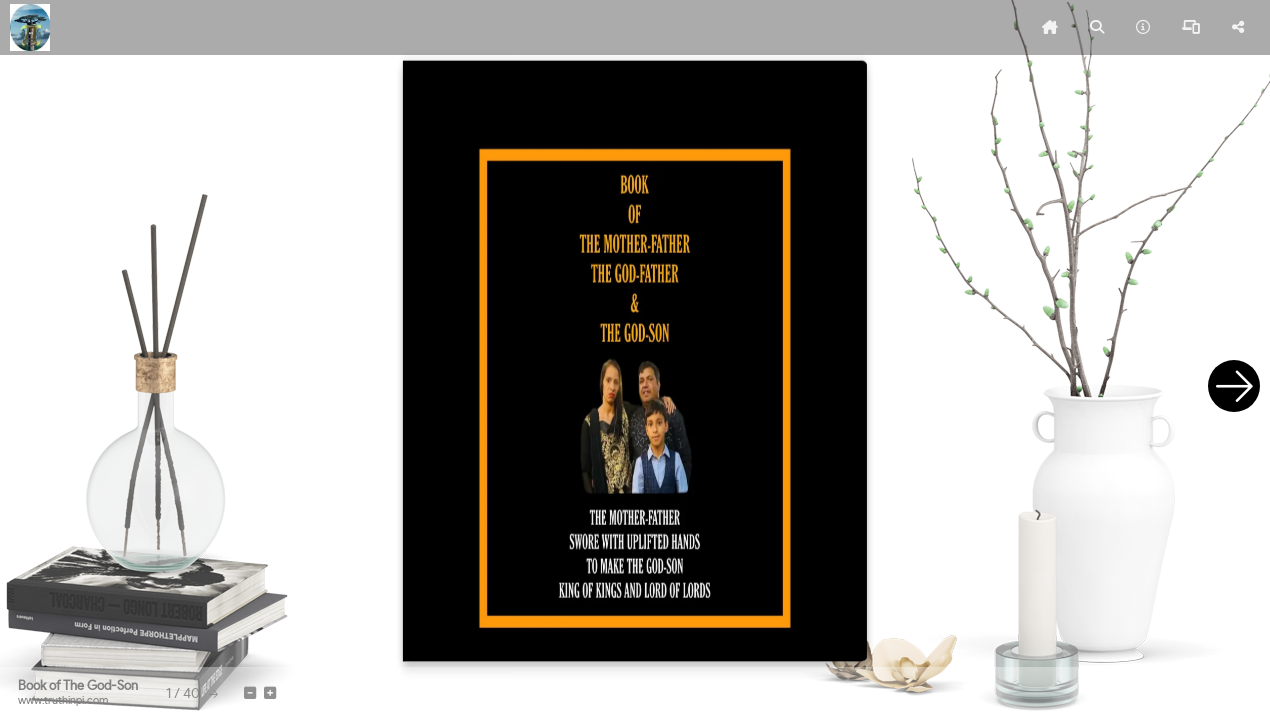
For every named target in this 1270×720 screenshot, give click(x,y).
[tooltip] (1050, 28)
